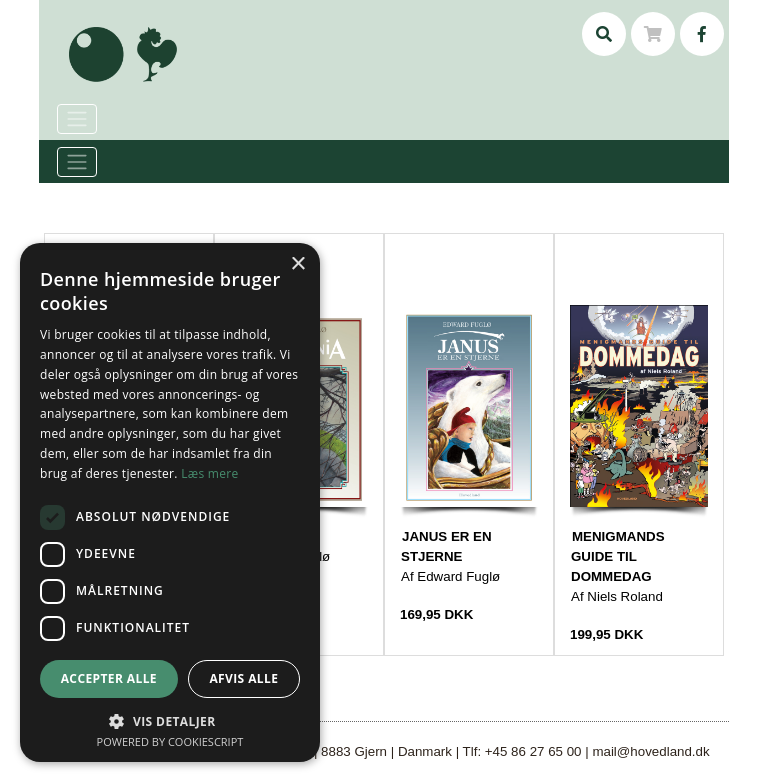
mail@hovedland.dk (650, 751)
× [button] (297, 264)
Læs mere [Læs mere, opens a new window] (209, 473)
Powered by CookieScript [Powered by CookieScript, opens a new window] (170, 741)
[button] (170, 721)
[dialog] (170, 502)
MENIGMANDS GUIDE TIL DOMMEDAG (618, 556)
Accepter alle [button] (109, 678)
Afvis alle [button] (243, 678)
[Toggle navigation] (77, 162)
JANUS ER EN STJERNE (446, 546)
